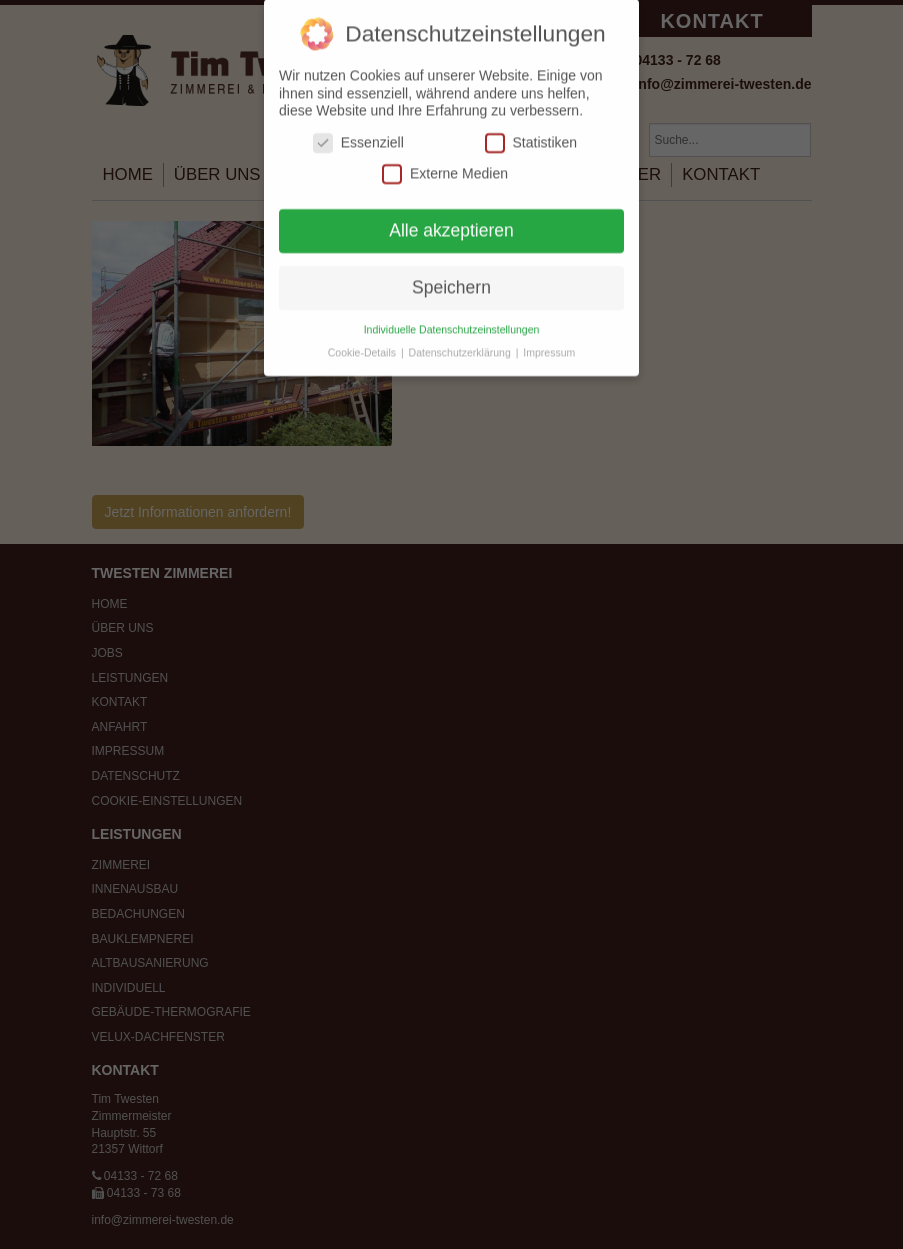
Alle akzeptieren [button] (451, 220)
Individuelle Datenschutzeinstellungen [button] (452, 319)
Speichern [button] (451, 277)
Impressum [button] (549, 342)
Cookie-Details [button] (363, 342)
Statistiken (531, 132)
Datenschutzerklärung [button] (461, 342)
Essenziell (358, 132)
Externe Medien (445, 163)
